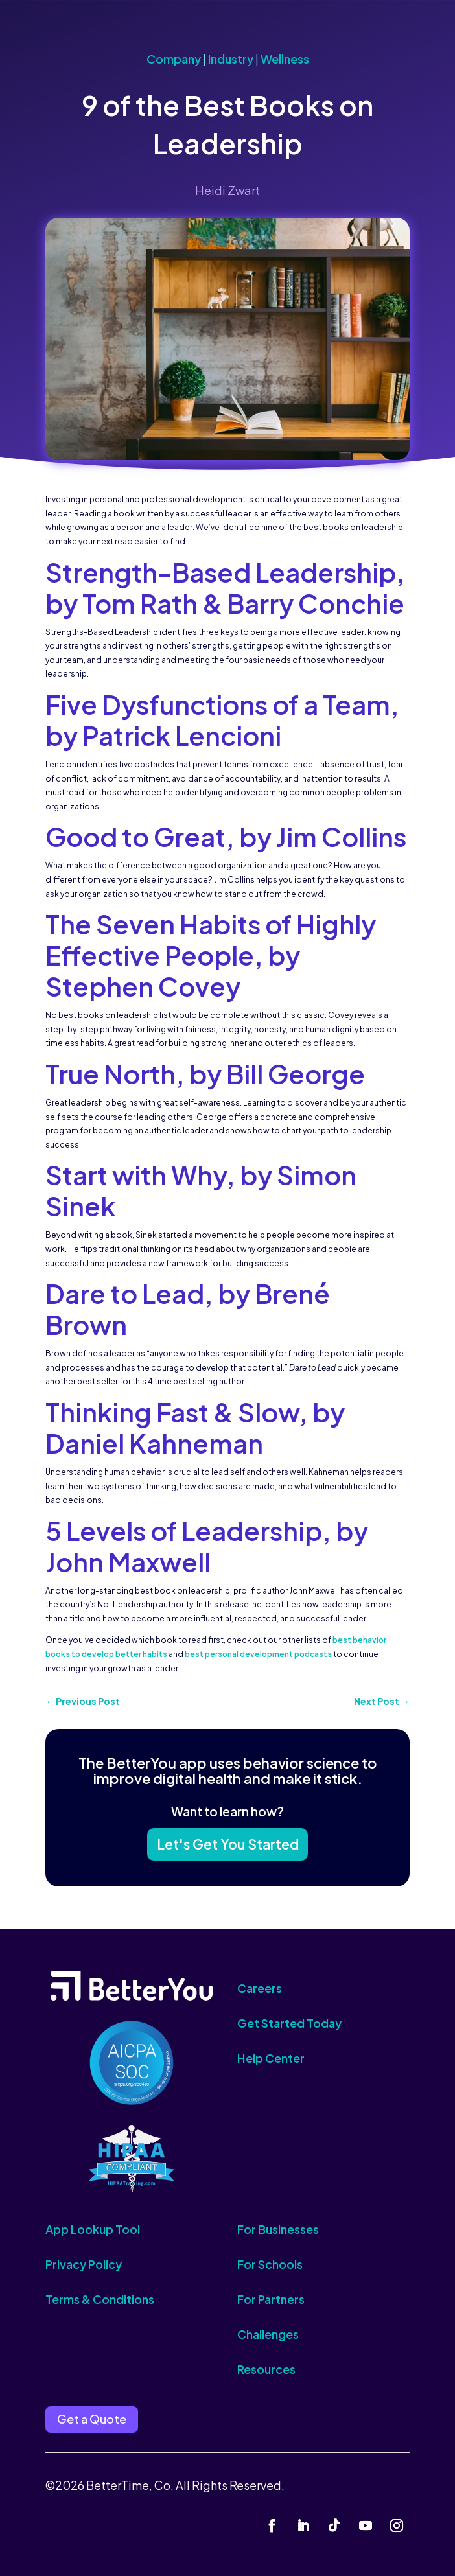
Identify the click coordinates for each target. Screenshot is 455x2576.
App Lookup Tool (92, 2229)
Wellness (285, 58)
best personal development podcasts (258, 1654)
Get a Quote (91, 2418)
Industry (230, 58)
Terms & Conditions (99, 2299)
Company (173, 58)
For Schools (270, 2264)
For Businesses (278, 2229)
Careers (259, 1987)
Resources (266, 2368)
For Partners (271, 2299)
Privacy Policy (83, 2264)
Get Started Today (289, 2022)
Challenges (268, 2334)
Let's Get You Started (228, 1844)
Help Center (271, 2057)
